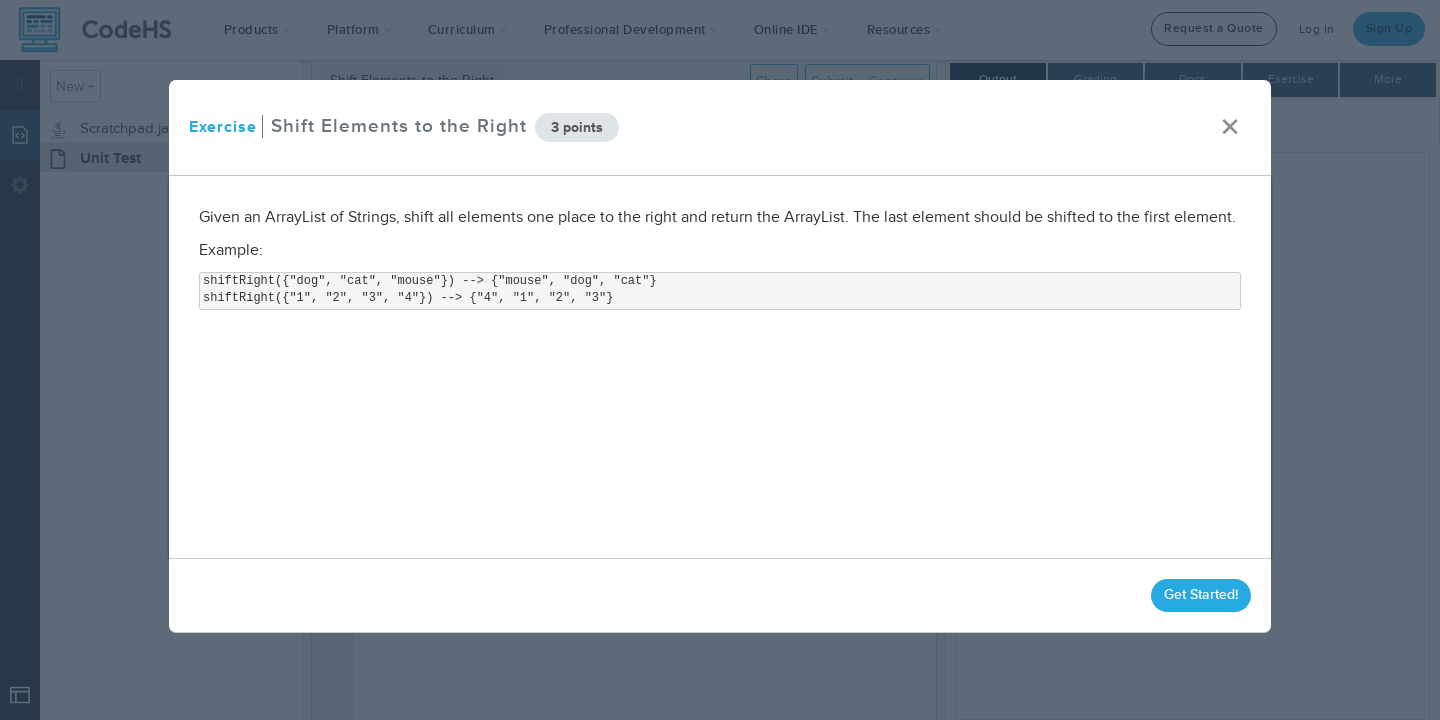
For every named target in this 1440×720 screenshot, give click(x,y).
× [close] (1230, 127)
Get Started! (1201, 594)
